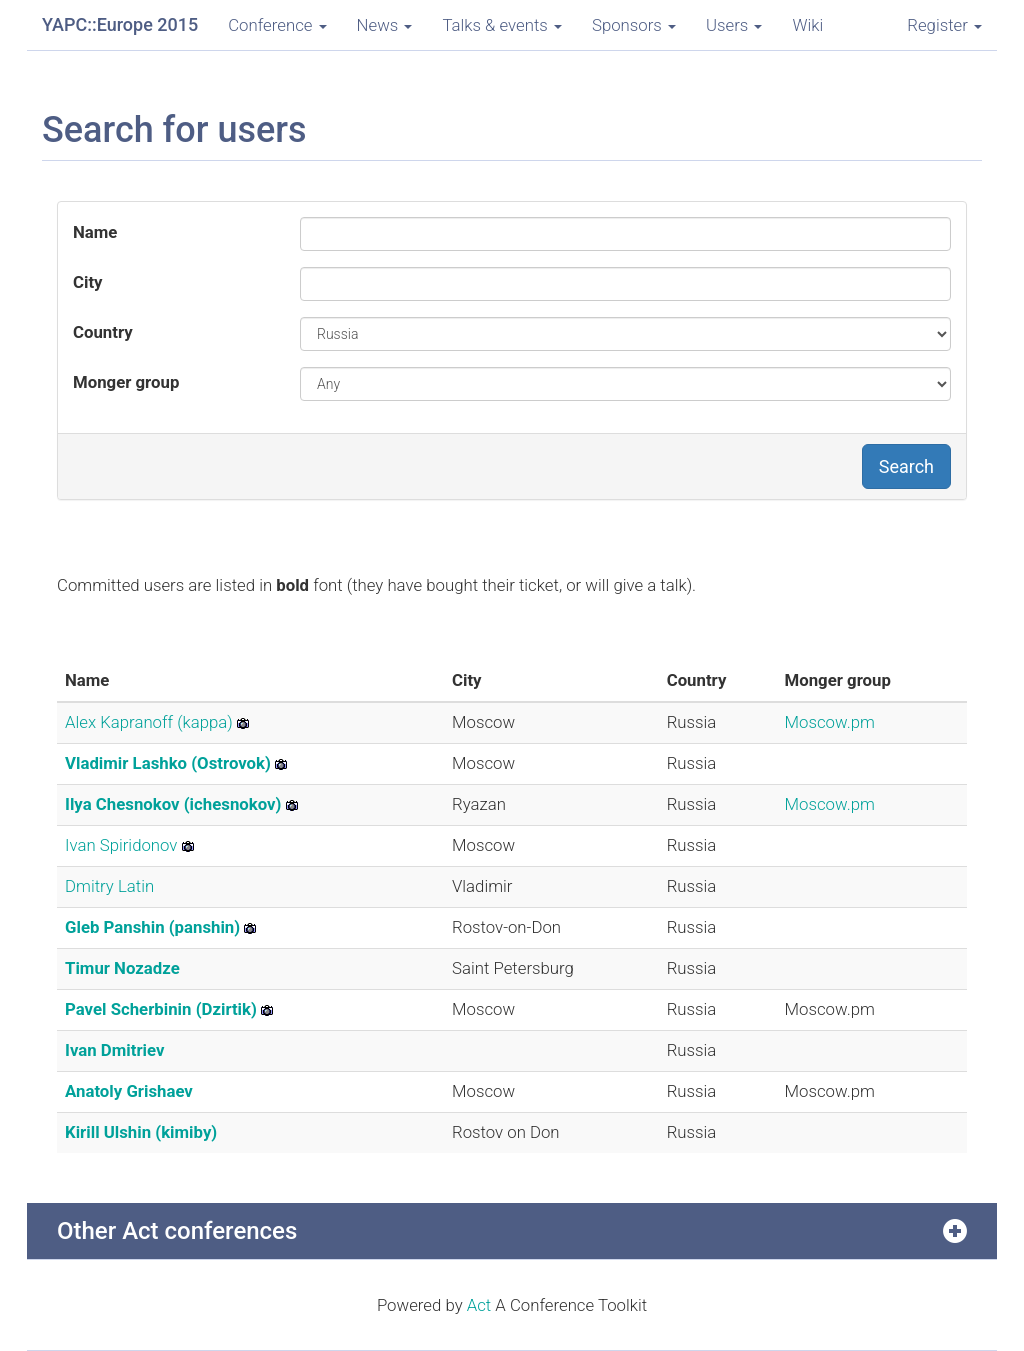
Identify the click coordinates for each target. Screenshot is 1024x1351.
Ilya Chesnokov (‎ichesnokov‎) (173, 804)
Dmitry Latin (109, 886)
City (88, 282)
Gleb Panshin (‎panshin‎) (152, 927)
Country (103, 332)
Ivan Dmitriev (114, 1050)
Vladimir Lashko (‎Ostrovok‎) (168, 763)
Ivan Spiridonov (121, 845)
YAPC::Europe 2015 (120, 24)
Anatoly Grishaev (129, 1091)
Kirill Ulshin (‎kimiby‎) (141, 1132)
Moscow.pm (830, 722)
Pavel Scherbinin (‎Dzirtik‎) (161, 1009)
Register (944, 25)
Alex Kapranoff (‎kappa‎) (149, 722)
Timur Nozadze (122, 968)
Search (906, 466)
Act (479, 1305)
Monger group (126, 382)
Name (95, 232)
